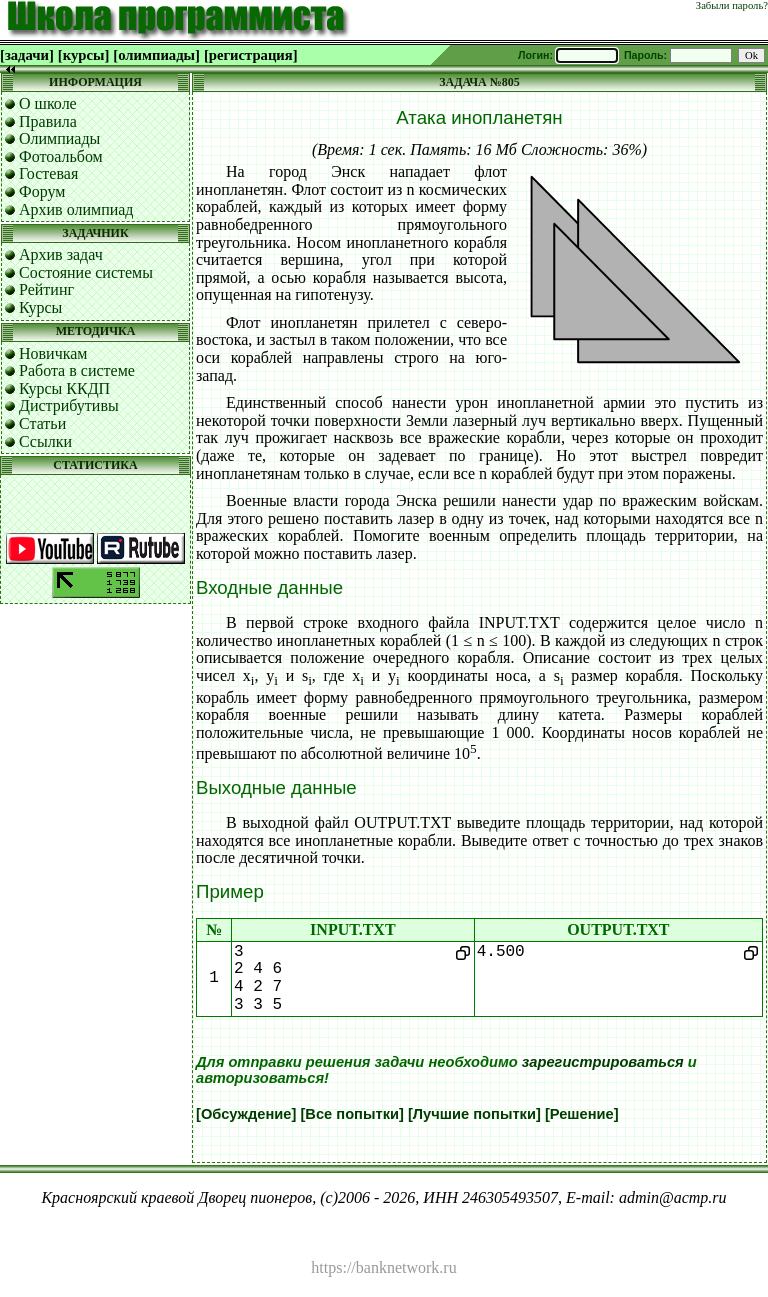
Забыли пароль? (732, 5)
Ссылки (45, 441)
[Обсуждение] (246, 1114)
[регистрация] (251, 55)
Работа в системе (77, 370)
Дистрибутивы (69, 405)
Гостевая (48, 173)
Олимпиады (59, 138)
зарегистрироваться (603, 1062)
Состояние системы (86, 272)
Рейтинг (46, 289)
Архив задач (61, 254)
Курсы (40, 307)
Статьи (42, 423)
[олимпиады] (156, 55)
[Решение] (582, 1114)
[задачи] (27, 55)
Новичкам (53, 353)
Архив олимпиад (76, 209)
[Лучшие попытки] (474, 1114)
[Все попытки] (351, 1114)
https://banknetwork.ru (383, 1267)
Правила (48, 121)
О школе (48, 103)
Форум (42, 191)
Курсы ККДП (64, 388)
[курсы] (83, 55)
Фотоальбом (61, 156)
